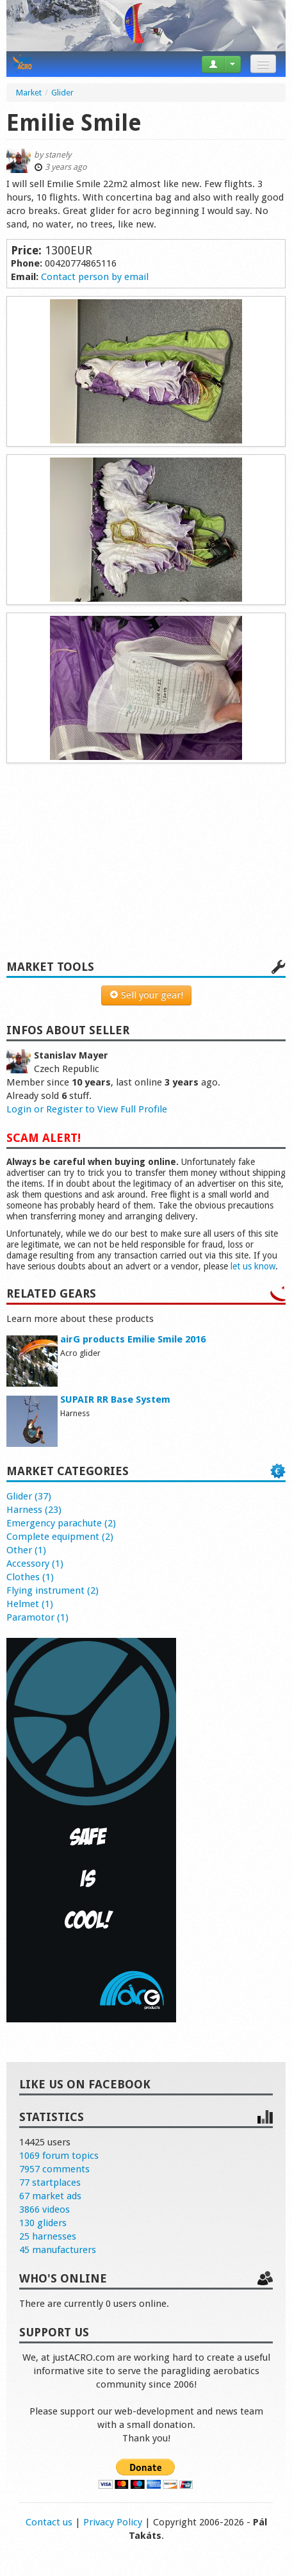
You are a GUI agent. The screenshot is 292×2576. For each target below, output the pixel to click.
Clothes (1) (30, 1577)
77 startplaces (50, 2182)
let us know (253, 1266)
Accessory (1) (34, 1563)
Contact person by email (95, 277)
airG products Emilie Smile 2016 (133, 1339)
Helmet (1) (29, 1604)
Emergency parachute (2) (61, 1523)
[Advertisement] (146, 868)
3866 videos (44, 2209)
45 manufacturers (57, 2250)
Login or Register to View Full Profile (86, 1109)
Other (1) (26, 1550)
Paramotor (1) (37, 1617)
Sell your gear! (146, 995)
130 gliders (43, 2223)
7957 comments (54, 2169)
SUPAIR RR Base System (115, 1399)
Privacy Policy (112, 2522)
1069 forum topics (59, 2155)
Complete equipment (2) (59, 1536)
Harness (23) (33, 1509)
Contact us (49, 2522)
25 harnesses (47, 2236)
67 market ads (50, 2196)
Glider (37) (28, 1496)
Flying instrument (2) (52, 1590)
